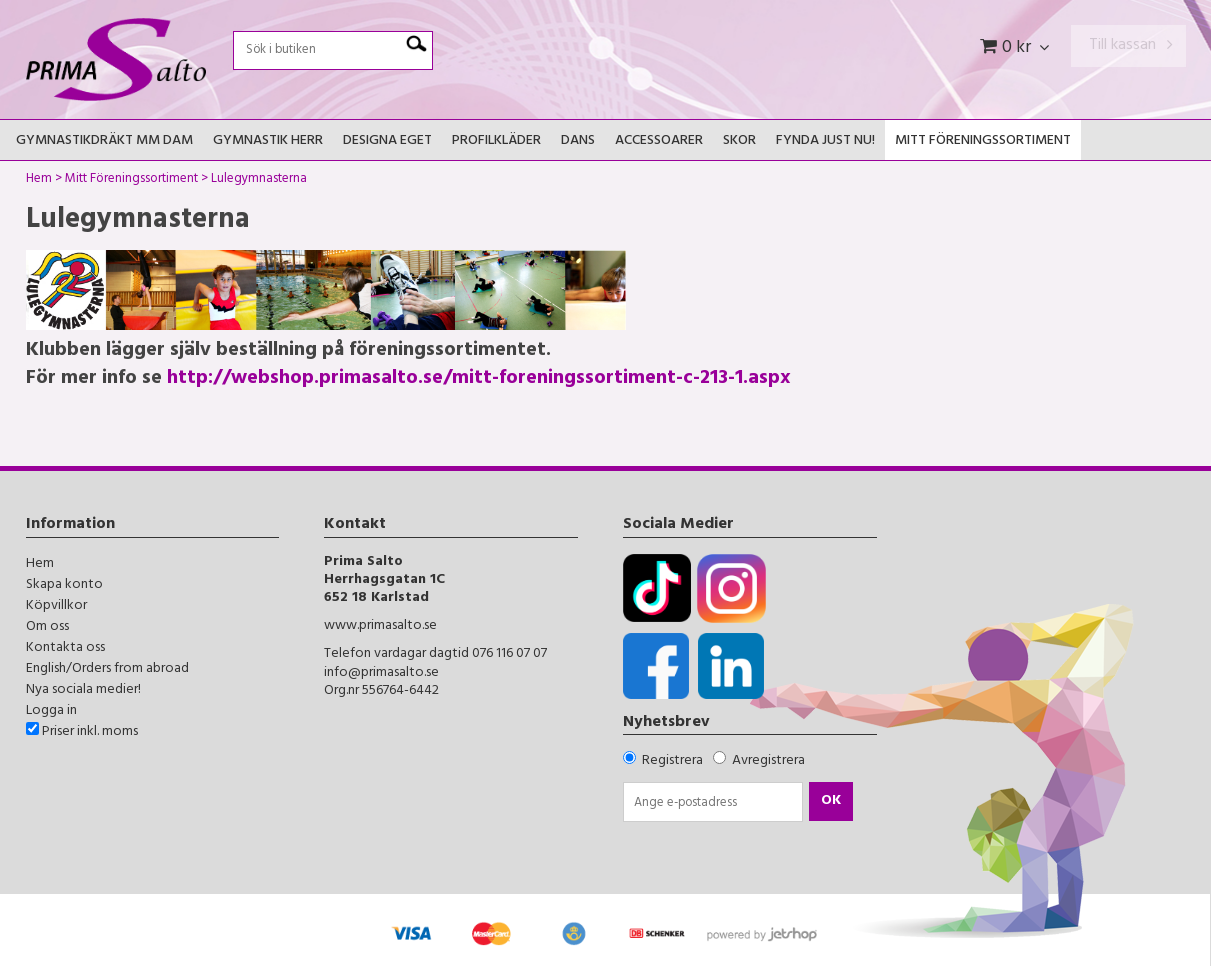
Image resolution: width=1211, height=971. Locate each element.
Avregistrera (768, 761)
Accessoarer (659, 141)
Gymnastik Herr (268, 141)
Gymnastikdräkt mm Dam (104, 141)
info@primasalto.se (381, 673)
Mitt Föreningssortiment (983, 141)
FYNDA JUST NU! (825, 141)
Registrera (672, 761)
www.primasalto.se (380, 626)
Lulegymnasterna (259, 181)
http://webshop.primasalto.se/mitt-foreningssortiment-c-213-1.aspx (479, 379)
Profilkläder (496, 141)
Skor (739, 141)
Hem (39, 181)
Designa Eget (387, 141)
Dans (578, 141)
